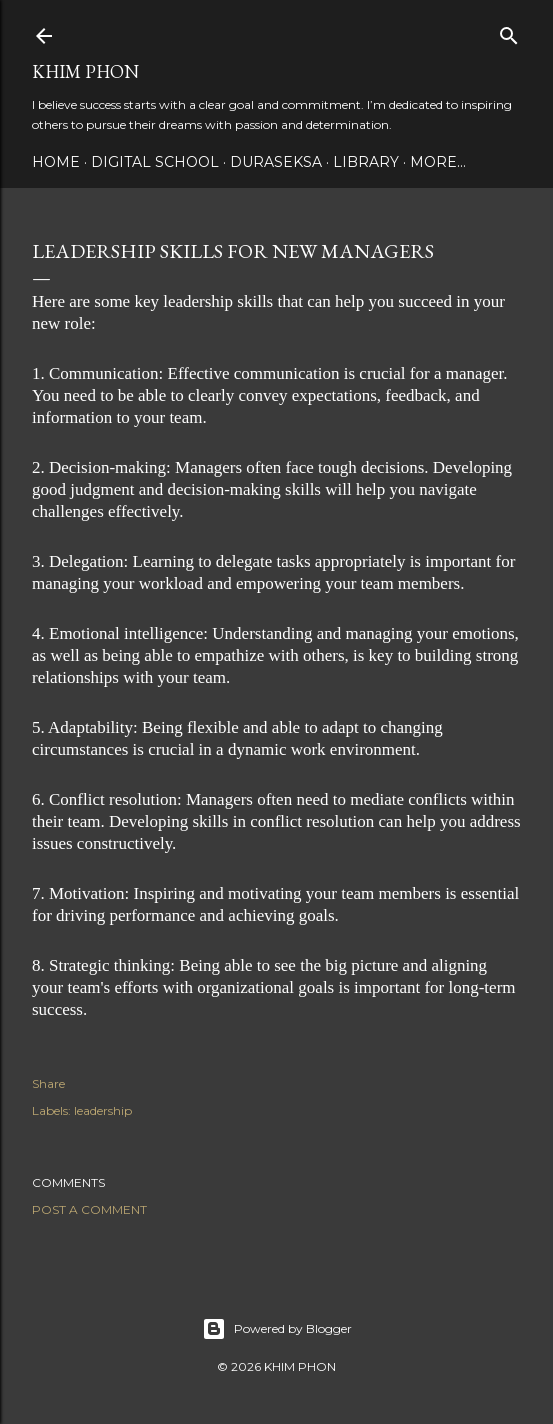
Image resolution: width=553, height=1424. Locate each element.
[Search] (509, 31)
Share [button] (48, 1083)
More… (438, 162)
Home (56, 162)
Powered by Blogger (277, 1329)
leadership (103, 1110)
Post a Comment (89, 1209)
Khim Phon (85, 71)
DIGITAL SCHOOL (155, 162)
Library (366, 162)
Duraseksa (276, 162)
